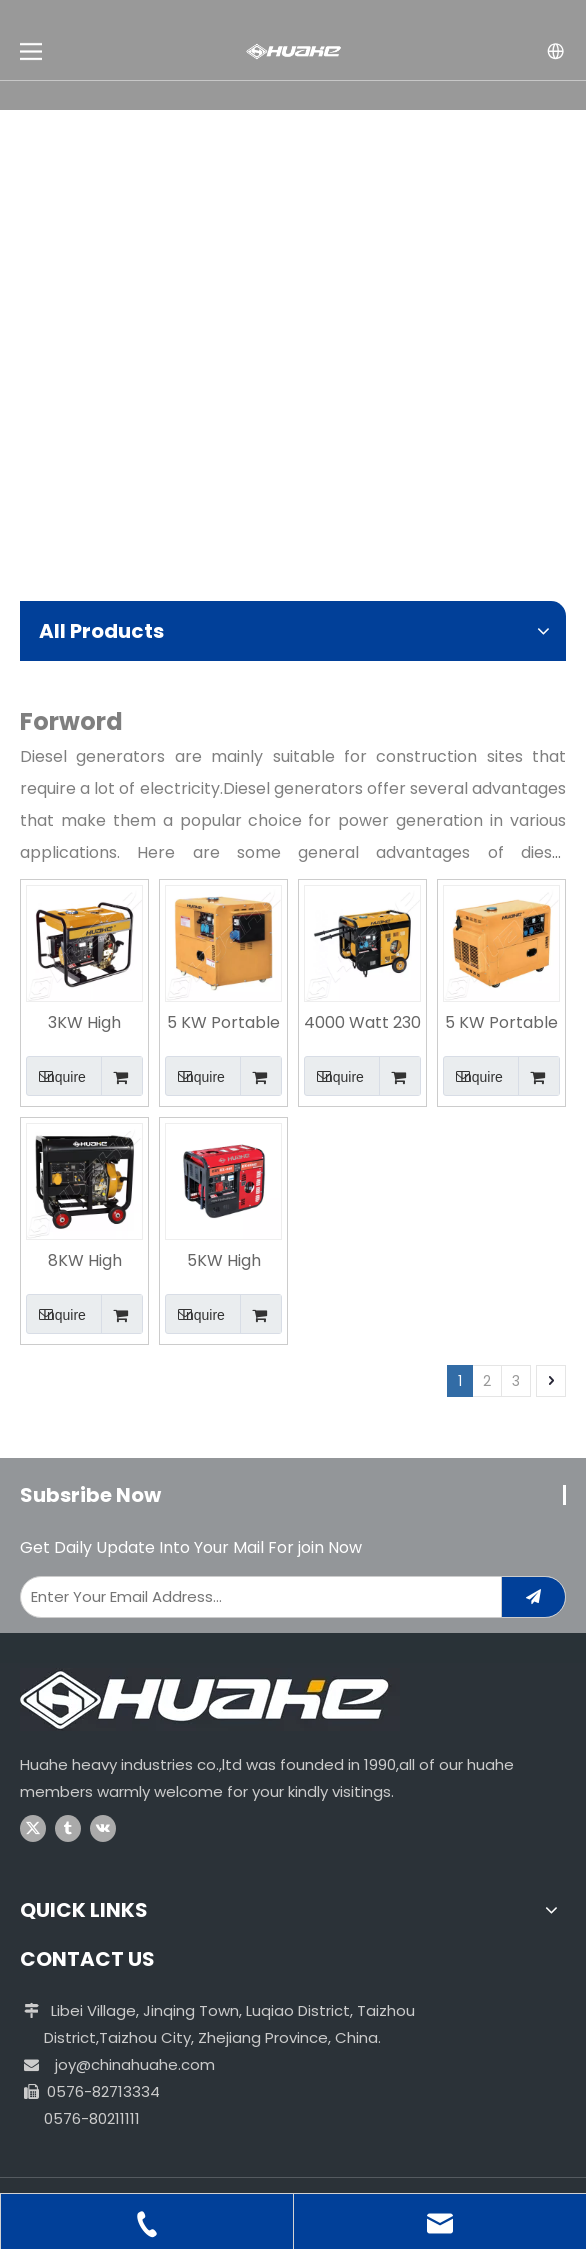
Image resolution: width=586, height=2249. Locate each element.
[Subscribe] (533, 1597)
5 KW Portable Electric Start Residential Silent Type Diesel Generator (223, 1024)
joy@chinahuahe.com (135, 2064)
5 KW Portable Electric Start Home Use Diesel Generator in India (501, 1024)
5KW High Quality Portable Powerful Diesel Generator (224, 1262)
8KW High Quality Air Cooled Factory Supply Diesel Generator (85, 1262)
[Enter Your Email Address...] (256, 1597)
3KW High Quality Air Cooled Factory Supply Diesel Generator (85, 1024)
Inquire (56, 1076)
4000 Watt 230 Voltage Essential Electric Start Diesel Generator (362, 1024)
